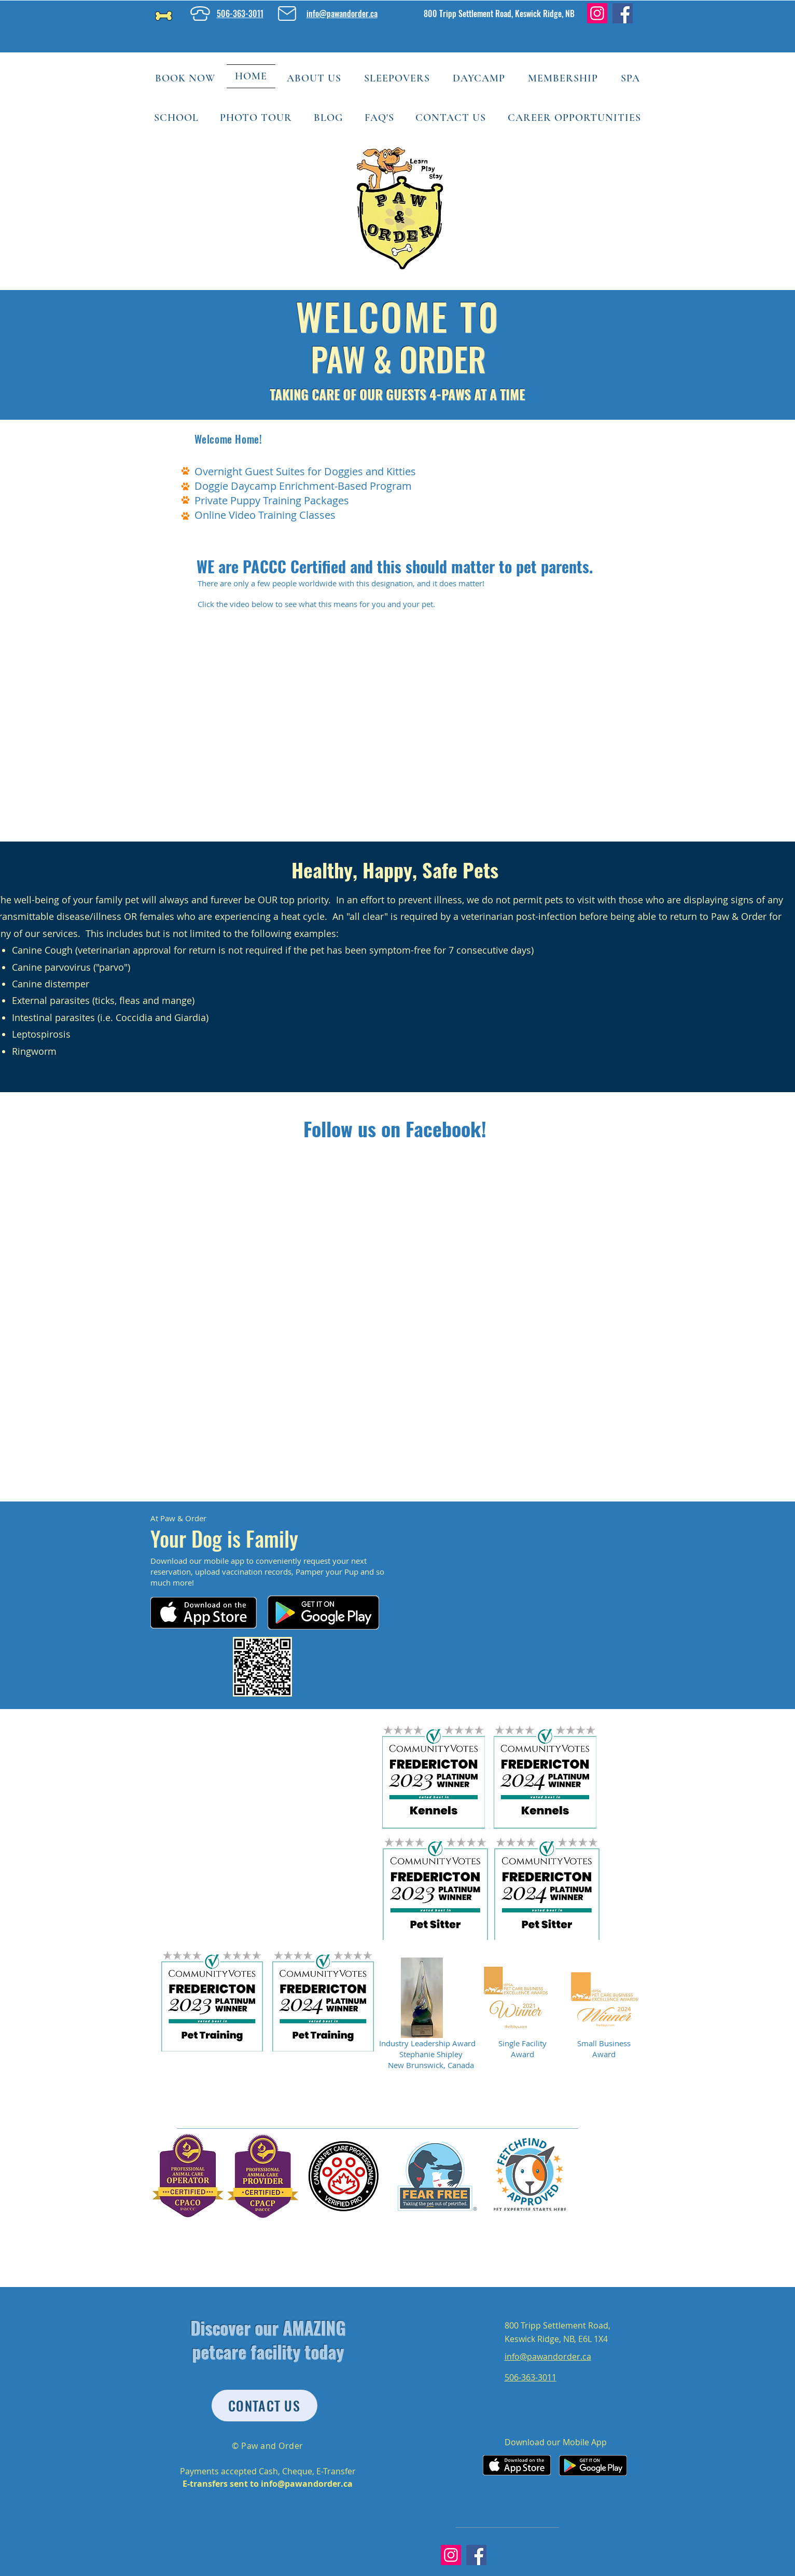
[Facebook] (622, 13)
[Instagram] (597, 13)
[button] (314, 78)
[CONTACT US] (264, 2405)
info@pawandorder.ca (307, 2483)
